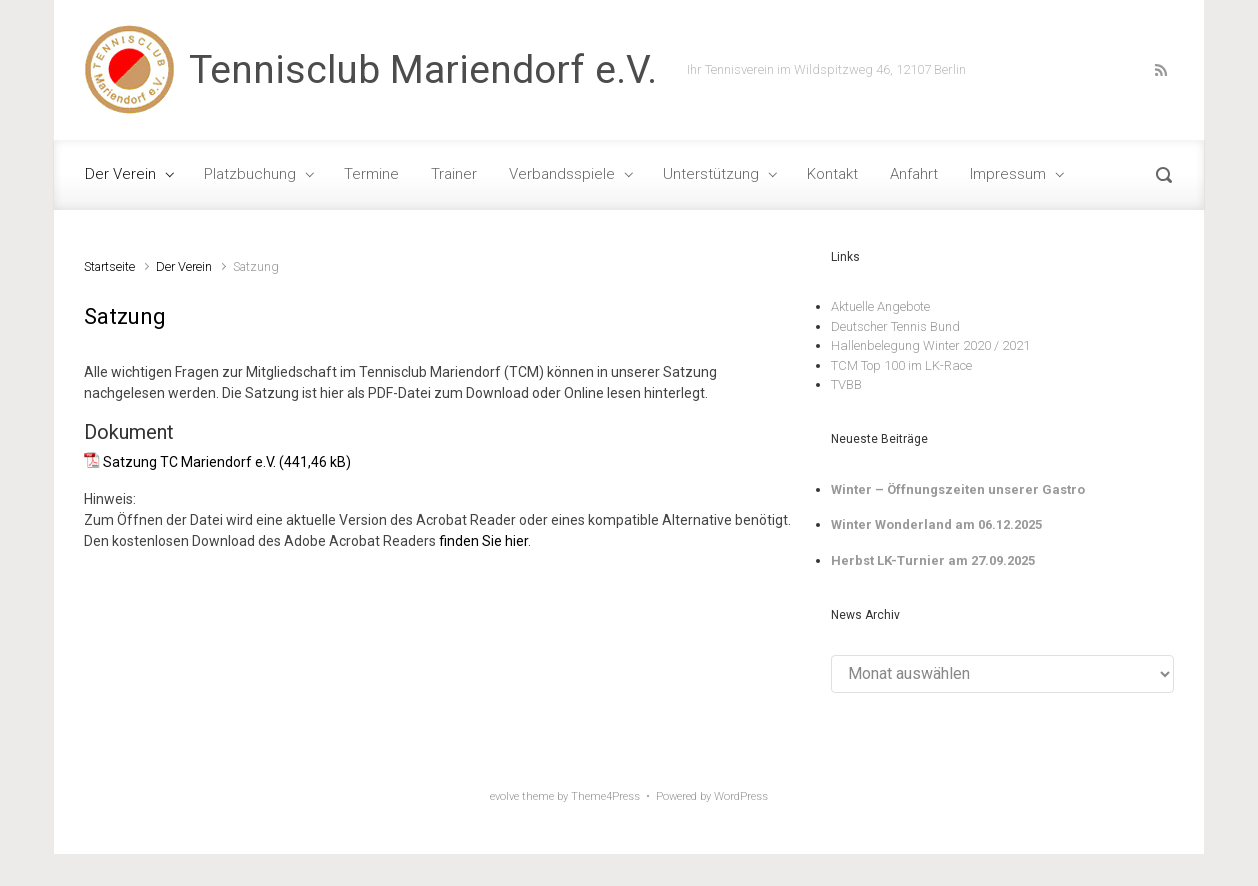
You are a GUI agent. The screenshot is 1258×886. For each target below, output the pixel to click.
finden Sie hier (483, 541)
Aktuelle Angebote (880, 306)
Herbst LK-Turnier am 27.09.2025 (933, 560)
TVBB (846, 384)
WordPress (741, 796)
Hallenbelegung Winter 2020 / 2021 (930, 345)
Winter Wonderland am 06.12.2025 (936, 524)
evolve (504, 796)
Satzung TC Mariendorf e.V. (189, 462)
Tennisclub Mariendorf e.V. (423, 70)
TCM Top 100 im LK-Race (901, 365)
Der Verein (184, 266)
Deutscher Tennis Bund (895, 326)
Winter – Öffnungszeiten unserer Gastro (958, 489)
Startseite (109, 266)
